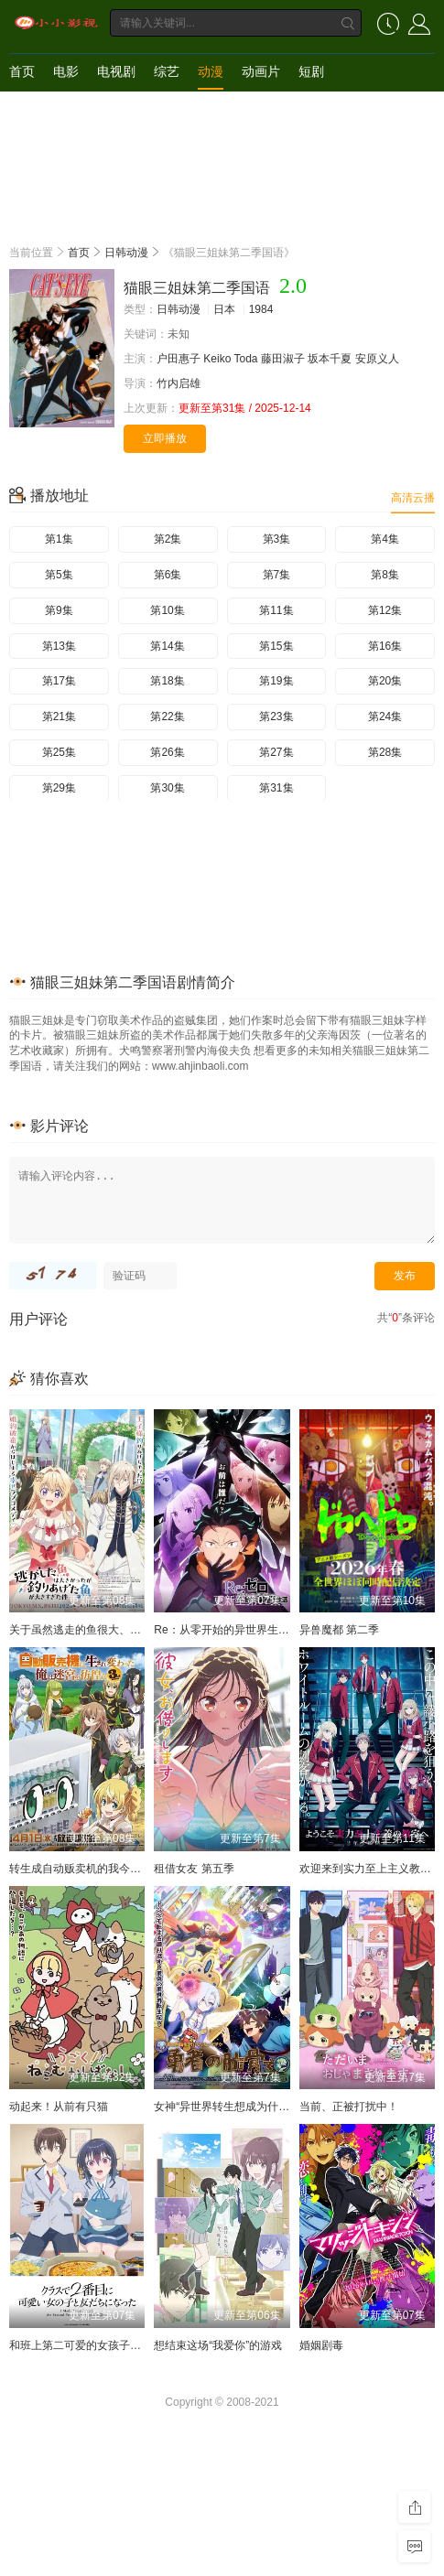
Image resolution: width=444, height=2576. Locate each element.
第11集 (276, 610)
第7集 (277, 574)
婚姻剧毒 (321, 2345)
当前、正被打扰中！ (348, 2106)
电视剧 (116, 71)
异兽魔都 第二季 (339, 1629)
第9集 (59, 610)
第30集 (167, 787)
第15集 (276, 646)
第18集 (167, 680)
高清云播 (413, 497)
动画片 (261, 71)
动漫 (210, 71)
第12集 (385, 610)
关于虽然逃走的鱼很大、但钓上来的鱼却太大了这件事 (141, 1629)
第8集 (385, 574)
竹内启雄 (178, 383)
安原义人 (377, 358)
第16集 (385, 646)
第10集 (167, 610)
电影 (66, 71)
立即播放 (165, 438)
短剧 (311, 71)
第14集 (167, 646)
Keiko (217, 358)
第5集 (59, 574)
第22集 (167, 716)
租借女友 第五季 (193, 1868)
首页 (22, 71)
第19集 (276, 680)
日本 (224, 309)
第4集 (385, 539)
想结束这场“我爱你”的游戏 (218, 2345)
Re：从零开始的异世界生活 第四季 (239, 1629)
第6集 (168, 574)
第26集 (167, 752)
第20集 (385, 680)
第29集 (59, 787)
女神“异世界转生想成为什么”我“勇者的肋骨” (260, 2106)
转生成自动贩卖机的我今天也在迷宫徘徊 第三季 (126, 1868)
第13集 (59, 646)
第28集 (385, 752)
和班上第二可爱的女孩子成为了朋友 (97, 2345)
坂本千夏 (330, 358)
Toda (246, 358)
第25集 (59, 752)
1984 (261, 309)
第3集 (277, 539)
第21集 (59, 716)
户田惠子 (178, 358)
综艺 (166, 71)
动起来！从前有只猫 (58, 2106)
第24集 (385, 716)
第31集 (276, 787)
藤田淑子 (283, 358)
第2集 (168, 539)
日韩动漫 (126, 252)
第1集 (59, 539)
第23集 (276, 716)
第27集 (276, 752)
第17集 (59, 680)
